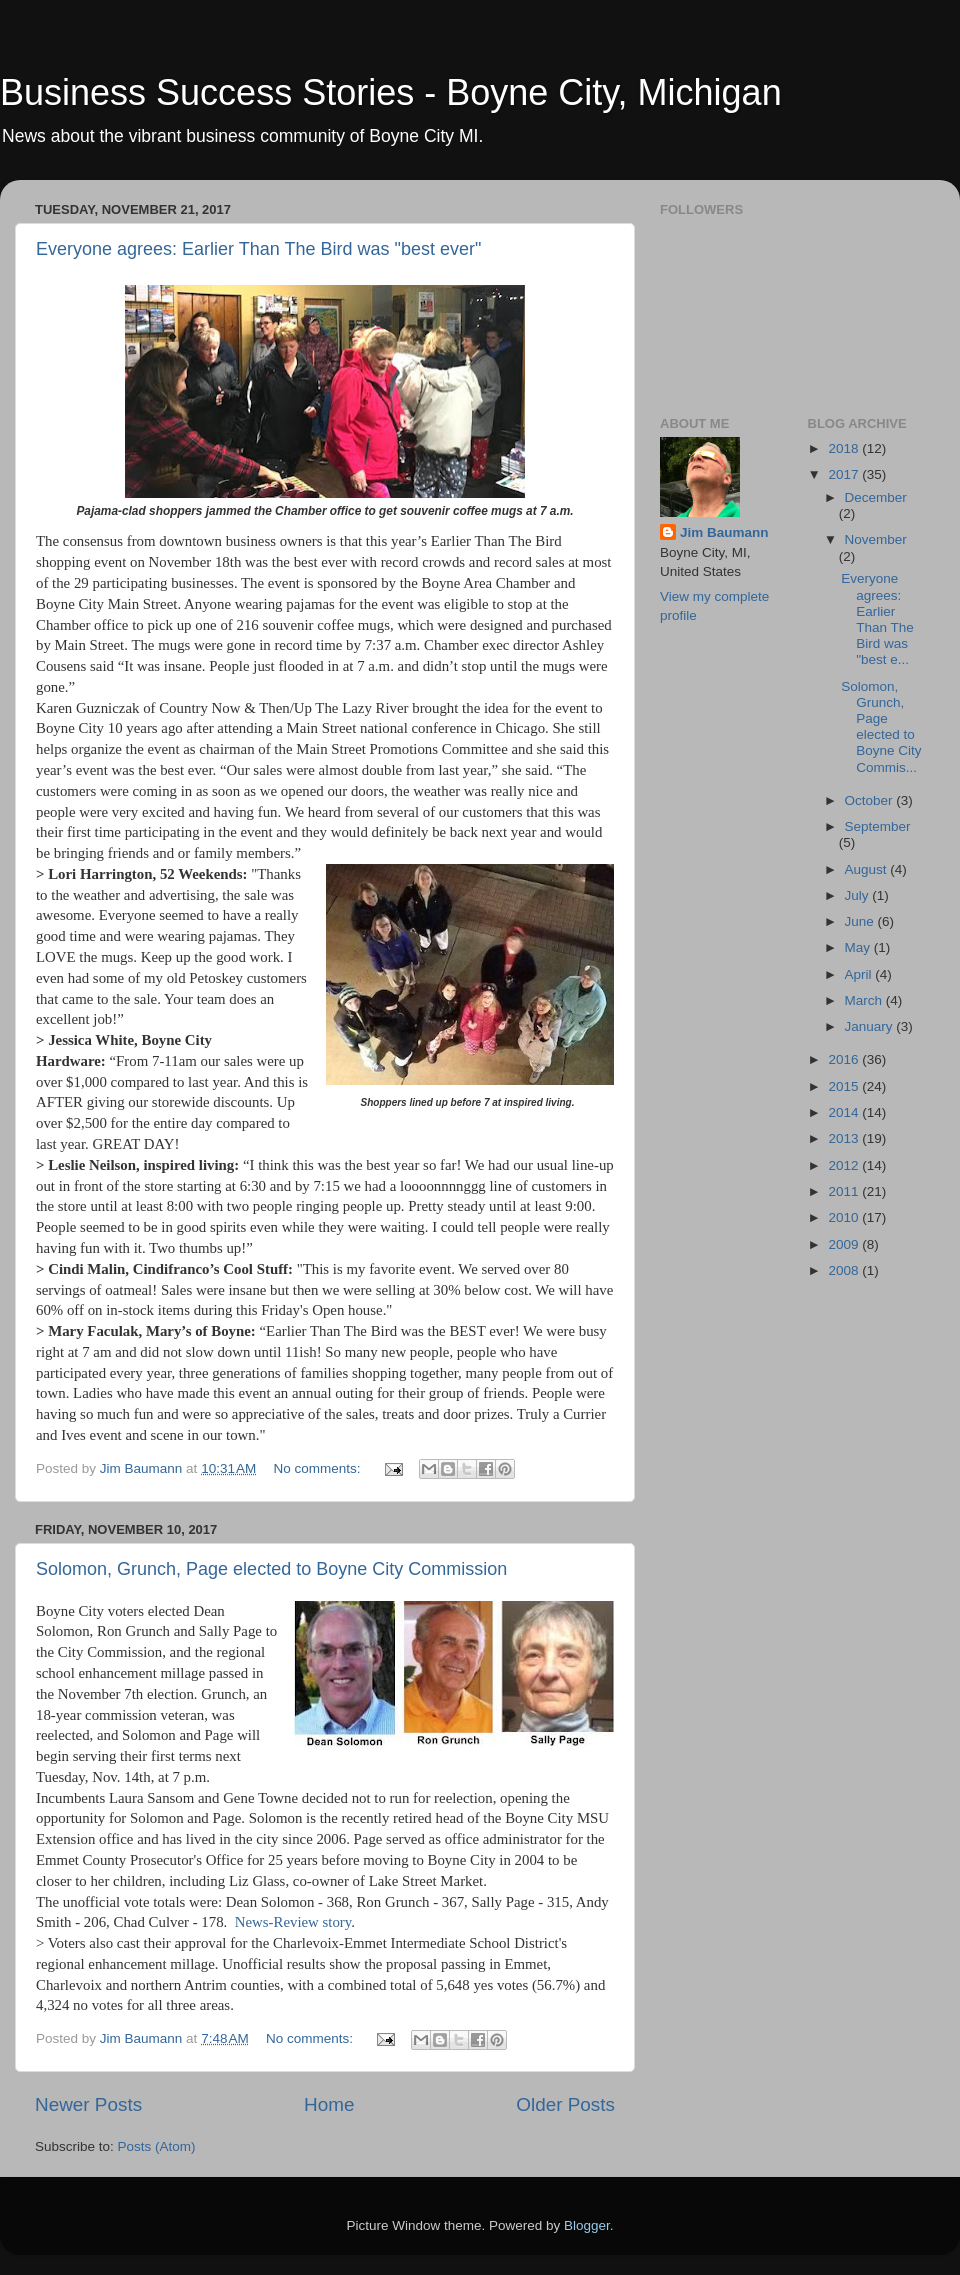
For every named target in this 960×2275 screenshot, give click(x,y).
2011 (845, 1191)
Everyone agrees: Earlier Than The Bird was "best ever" (258, 249)
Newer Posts (88, 2104)
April (860, 974)
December (876, 497)
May (859, 947)
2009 (845, 1244)
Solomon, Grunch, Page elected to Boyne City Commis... (881, 727)
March (865, 1000)
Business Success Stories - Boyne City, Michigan (391, 92)
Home (329, 2104)
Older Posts (565, 2104)
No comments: (319, 1468)
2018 (845, 448)
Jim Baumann (724, 532)
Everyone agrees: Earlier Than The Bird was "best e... (877, 619)
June (861, 921)
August (868, 869)
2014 (845, 1112)
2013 (845, 1138)
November (876, 539)
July (859, 895)
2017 (845, 474)
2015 (845, 1086)
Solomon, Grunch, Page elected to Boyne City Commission (271, 1569)
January (871, 1026)
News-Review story (293, 1922)
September (878, 826)
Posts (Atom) (157, 2146)
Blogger (587, 2225)
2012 (845, 1165)
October (871, 800)
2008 (845, 1270)
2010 (845, 1217)
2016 (845, 1059)
